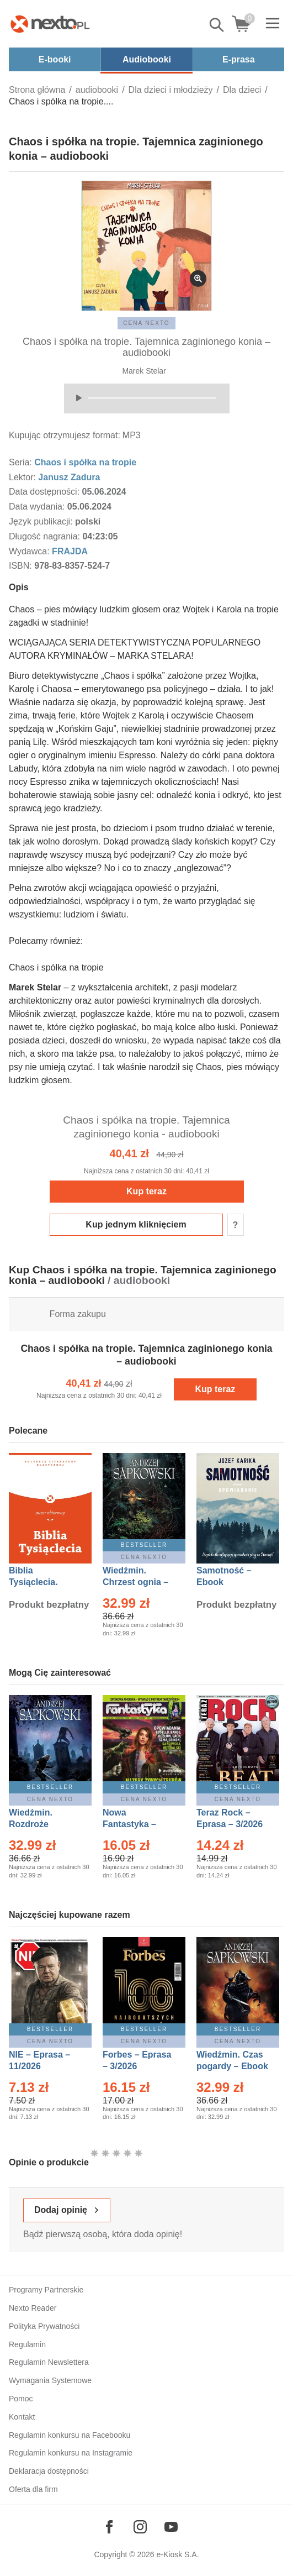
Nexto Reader (32, 2308)
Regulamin (27, 2344)
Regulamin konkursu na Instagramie (70, 2452)
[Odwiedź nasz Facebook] (109, 2527)
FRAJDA (70, 551)
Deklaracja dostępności (49, 2471)
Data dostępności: (45, 491)
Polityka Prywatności (44, 2326)
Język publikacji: (42, 521)
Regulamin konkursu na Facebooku (69, 2435)
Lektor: (23, 477)
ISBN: (21, 565)
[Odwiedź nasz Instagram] (140, 2527)
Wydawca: (30, 551)
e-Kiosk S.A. (178, 2554)
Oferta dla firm (33, 2489)
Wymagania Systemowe (50, 2380)
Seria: (21, 462)
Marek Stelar (144, 370)
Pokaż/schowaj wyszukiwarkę (217, 25)
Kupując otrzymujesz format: (64, 435)
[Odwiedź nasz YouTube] (171, 2527)
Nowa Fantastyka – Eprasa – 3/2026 (136, 1824)
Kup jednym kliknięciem (136, 1224)
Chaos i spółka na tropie (85, 462)
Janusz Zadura (69, 477)
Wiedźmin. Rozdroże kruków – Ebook (43, 1824)
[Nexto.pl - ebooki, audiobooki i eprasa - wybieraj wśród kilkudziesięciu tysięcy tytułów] (50, 24)
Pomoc (21, 2398)
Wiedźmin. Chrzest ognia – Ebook (135, 1582)
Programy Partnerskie (46, 2289)
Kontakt (22, 2416)
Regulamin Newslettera (49, 2362)
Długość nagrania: (45, 536)
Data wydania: (38, 506)
